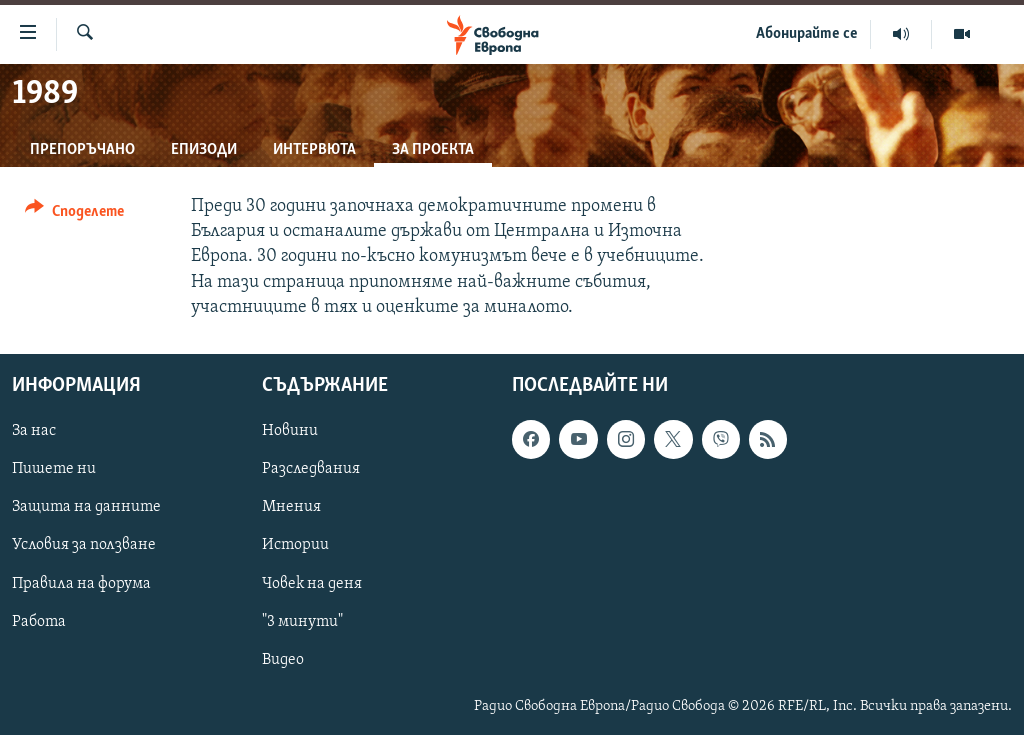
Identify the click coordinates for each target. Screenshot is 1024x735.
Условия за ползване (84, 545)
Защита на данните (86, 507)
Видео (283, 660)
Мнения (291, 507)
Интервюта (314, 150)
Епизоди (204, 150)
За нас (34, 431)
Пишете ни (54, 469)
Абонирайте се (807, 34)
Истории (295, 545)
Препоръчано (82, 150)
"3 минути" (302, 622)
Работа (39, 622)
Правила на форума (81, 584)
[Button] (74, 214)
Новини (290, 431)
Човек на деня (312, 584)
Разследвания (311, 469)
